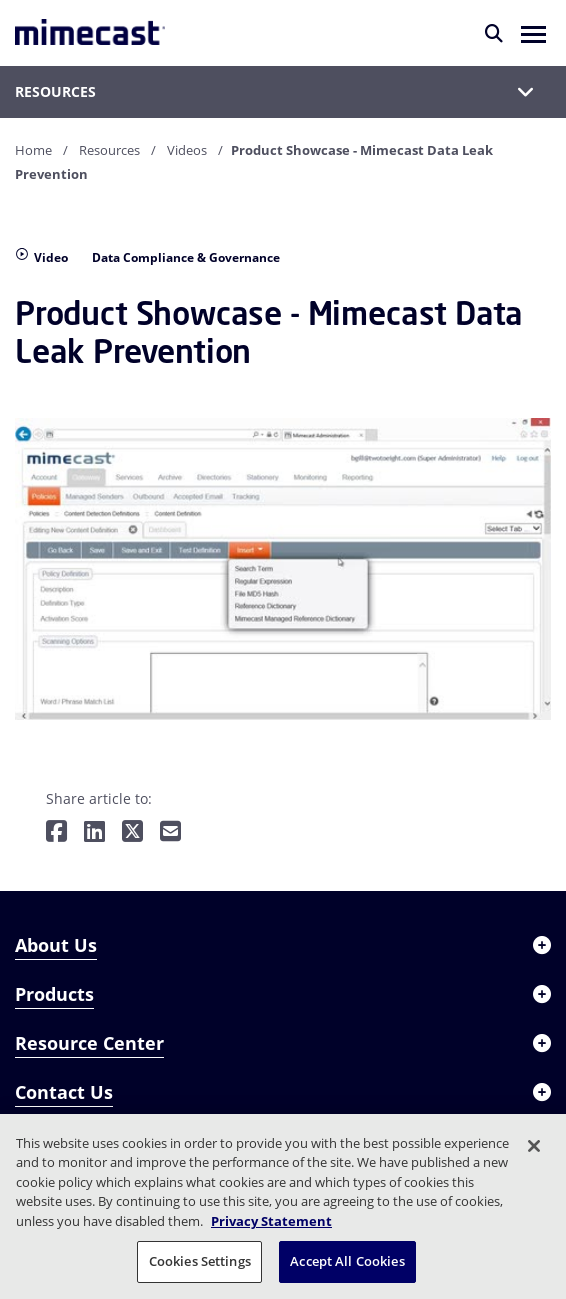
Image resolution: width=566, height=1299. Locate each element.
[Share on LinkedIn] (94, 832)
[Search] (494, 33)
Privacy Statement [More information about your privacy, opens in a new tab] (271, 1221)
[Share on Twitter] (132, 832)
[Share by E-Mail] (170, 832)
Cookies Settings (200, 1261)
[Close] (534, 1146)
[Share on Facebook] (56, 832)
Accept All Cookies (347, 1261)
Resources (109, 150)
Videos (187, 150)
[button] (533, 33)
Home (33, 150)
